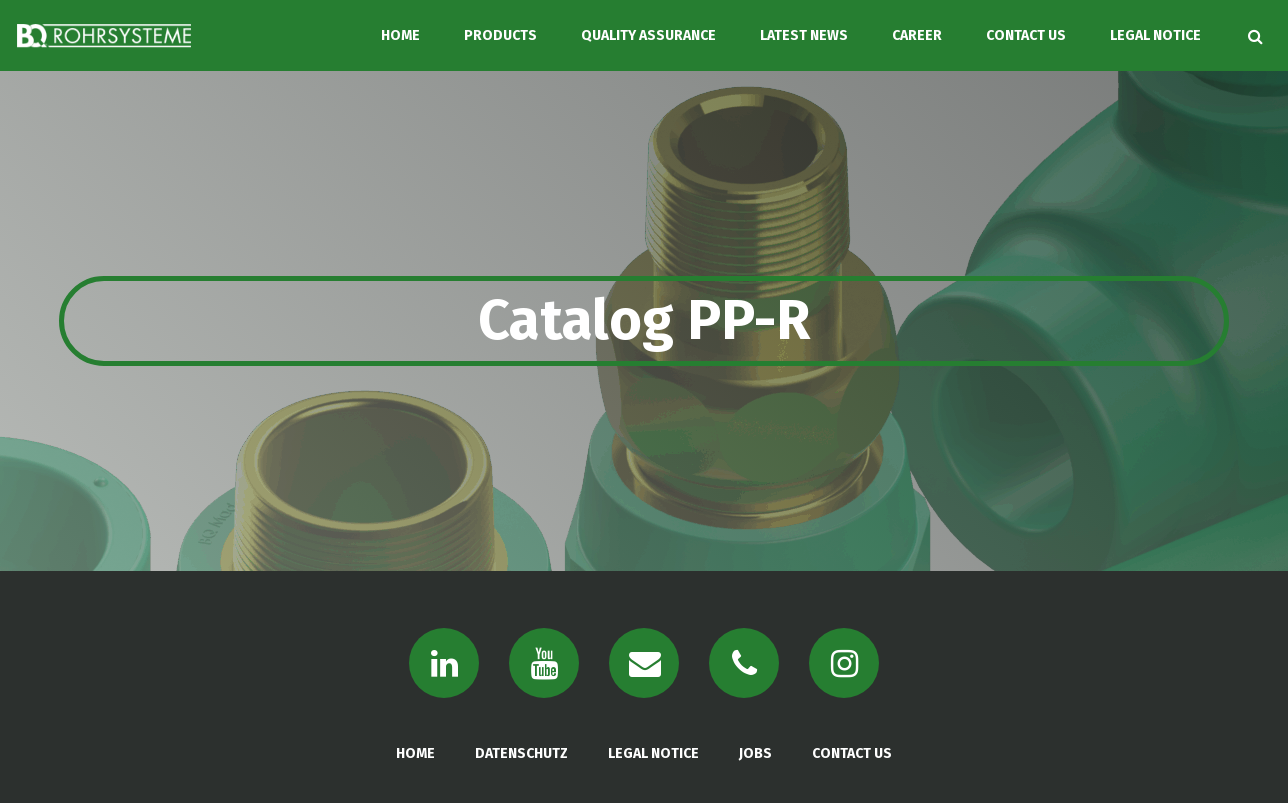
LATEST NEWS (804, 35)
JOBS (755, 753)
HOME (400, 35)
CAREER (917, 35)
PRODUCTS (500, 35)
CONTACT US (1026, 35)
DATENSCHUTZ (521, 753)
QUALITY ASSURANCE (648, 35)
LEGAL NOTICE (1155, 35)
